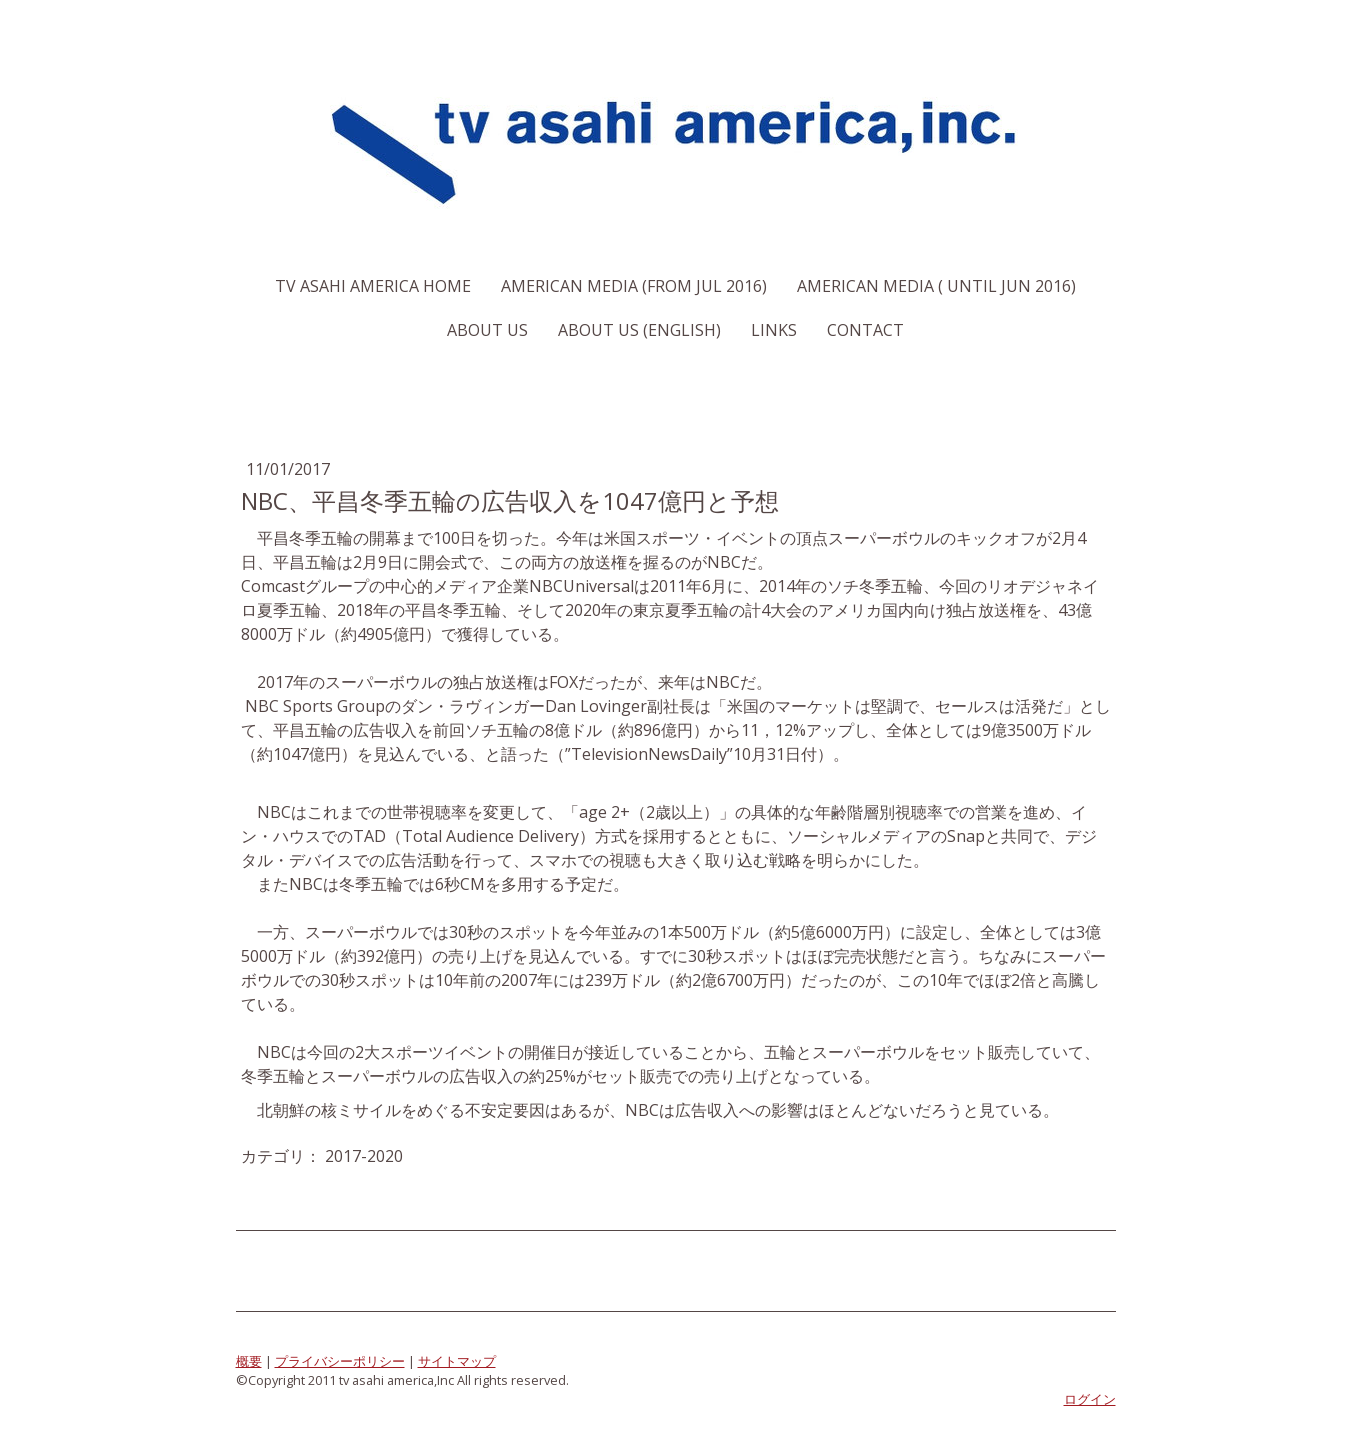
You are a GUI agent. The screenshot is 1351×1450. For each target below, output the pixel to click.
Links (774, 330)
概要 (249, 1361)
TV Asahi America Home (373, 286)
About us (487, 330)
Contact (865, 330)
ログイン (1090, 1399)
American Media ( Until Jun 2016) (936, 286)
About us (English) (639, 330)
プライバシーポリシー (340, 1361)
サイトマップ (457, 1361)
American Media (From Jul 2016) (634, 286)
